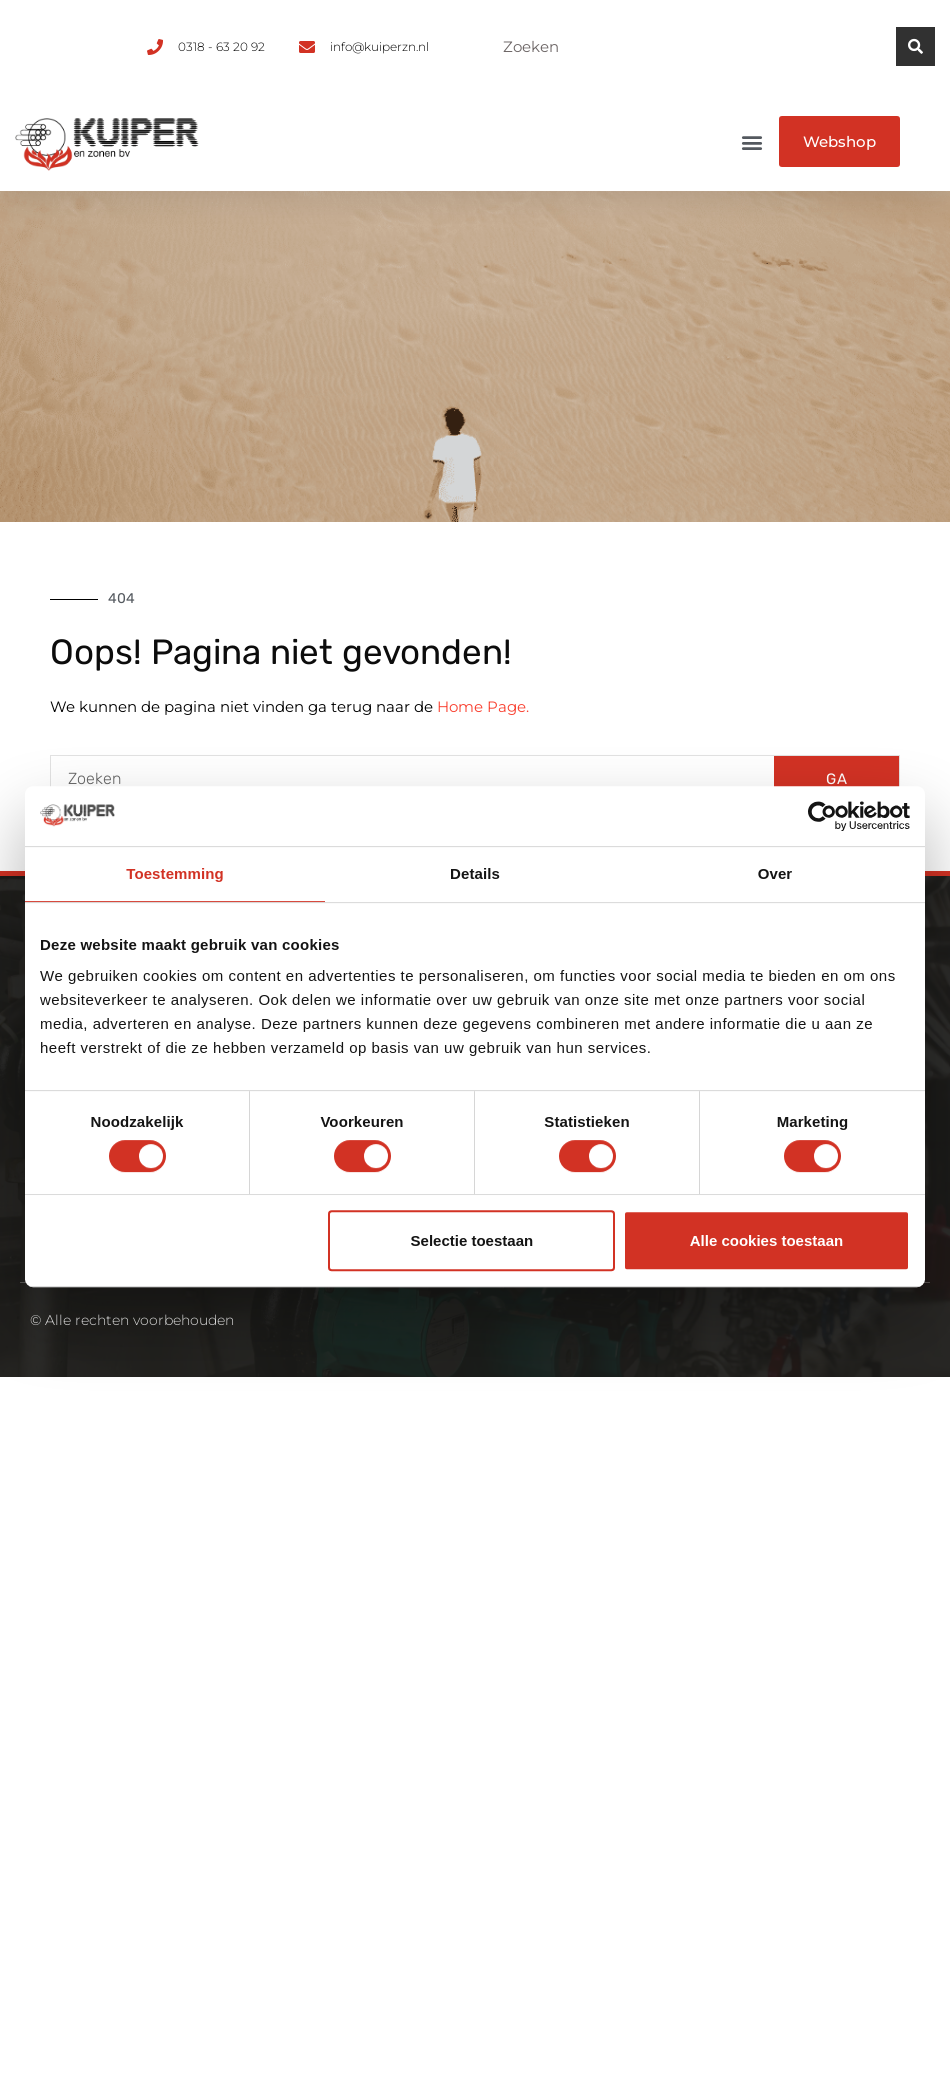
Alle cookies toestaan (766, 1240)
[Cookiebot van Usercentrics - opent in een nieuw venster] (822, 816)
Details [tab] (475, 873)
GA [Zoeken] (837, 779)
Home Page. (483, 706)
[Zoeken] (915, 46)
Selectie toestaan (472, 1240)
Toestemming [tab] (175, 873)
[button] (752, 141)
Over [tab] (775, 873)
